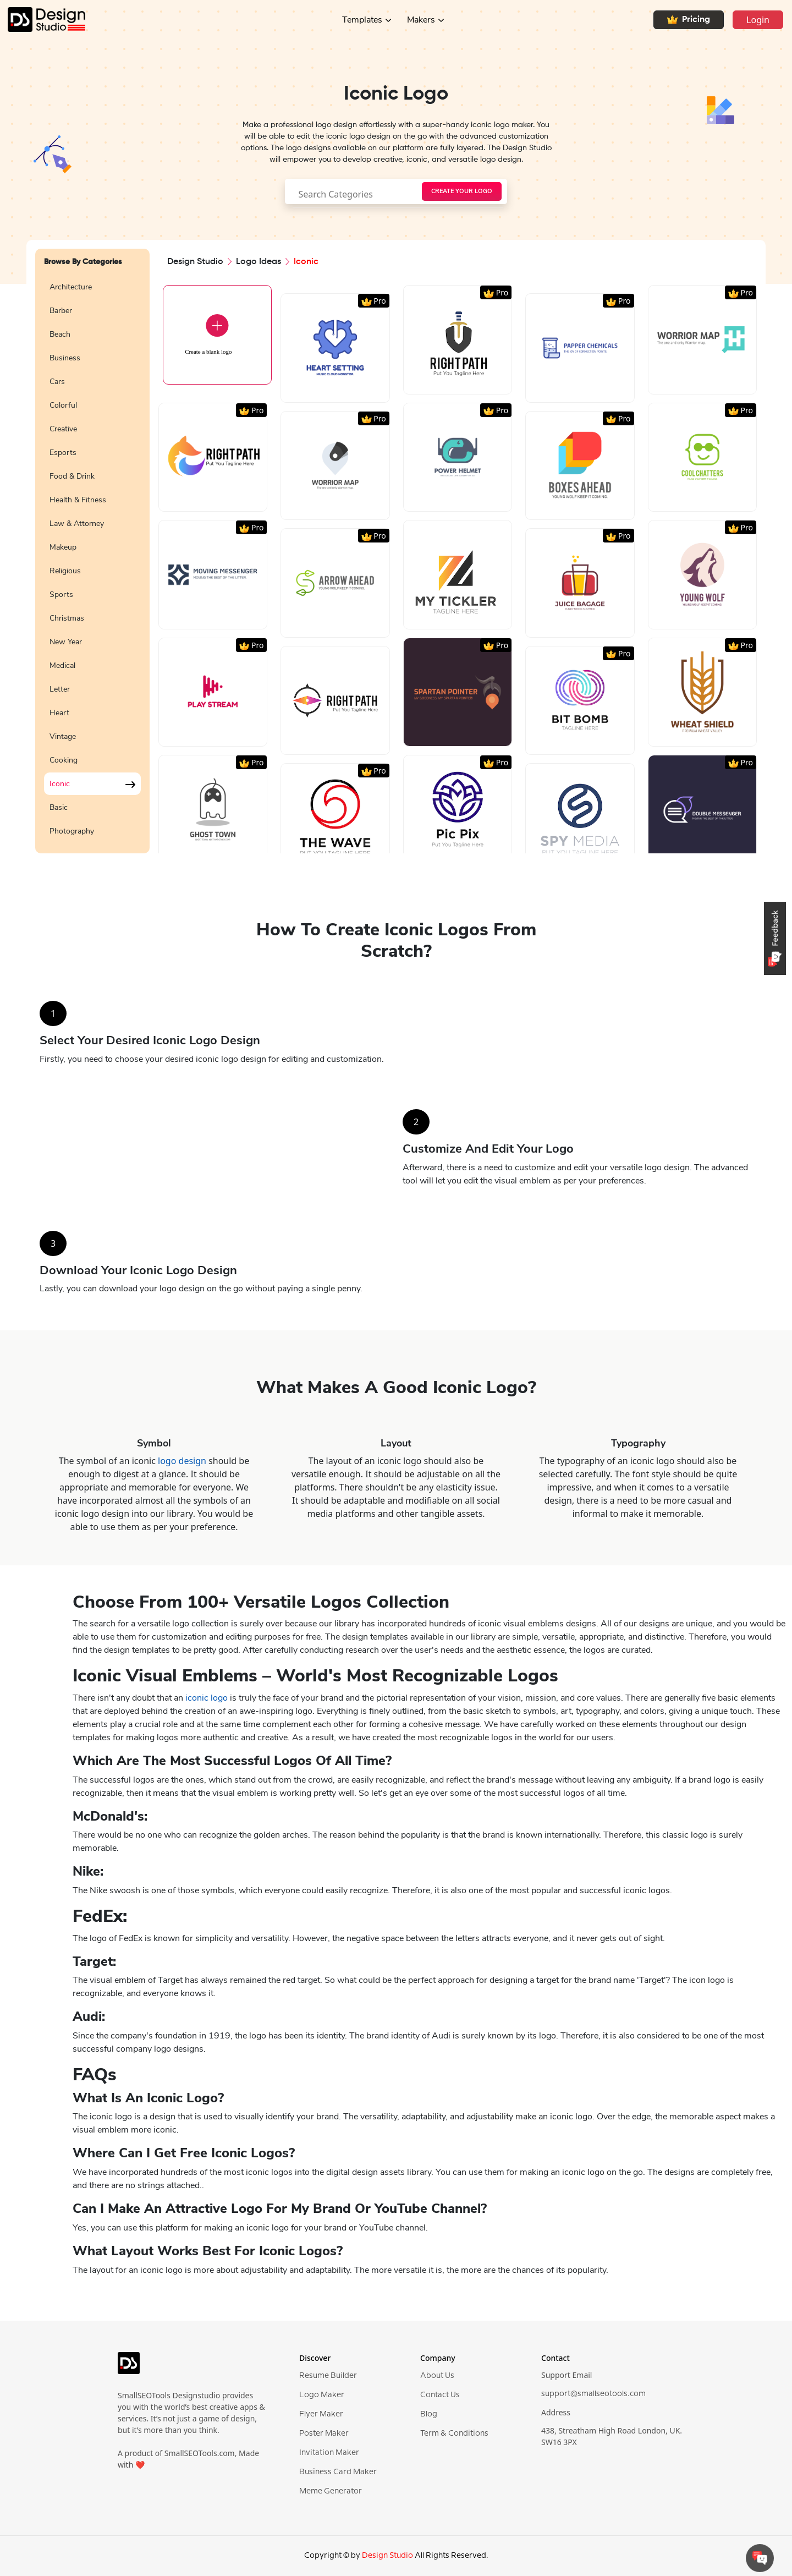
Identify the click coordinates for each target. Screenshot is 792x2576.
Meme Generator (330, 2491)
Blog (428, 2414)
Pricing (688, 19)
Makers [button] (421, 20)
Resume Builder (328, 2376)
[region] (92, 558)
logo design (182, 1461)
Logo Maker (321, 2395)
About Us (437, 2376)
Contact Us (440, 2395)
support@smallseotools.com (593, 2394)
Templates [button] (362, 20)
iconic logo (206, 1698)
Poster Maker (324, 2433)
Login (757, 20)
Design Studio (195, 261)
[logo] (129, 2368)
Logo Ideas (258, 261)
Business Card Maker (338, 2472)
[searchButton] (462, 191)
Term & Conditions (454, 2433)
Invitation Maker (329, 2453)
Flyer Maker (321, 2414)
